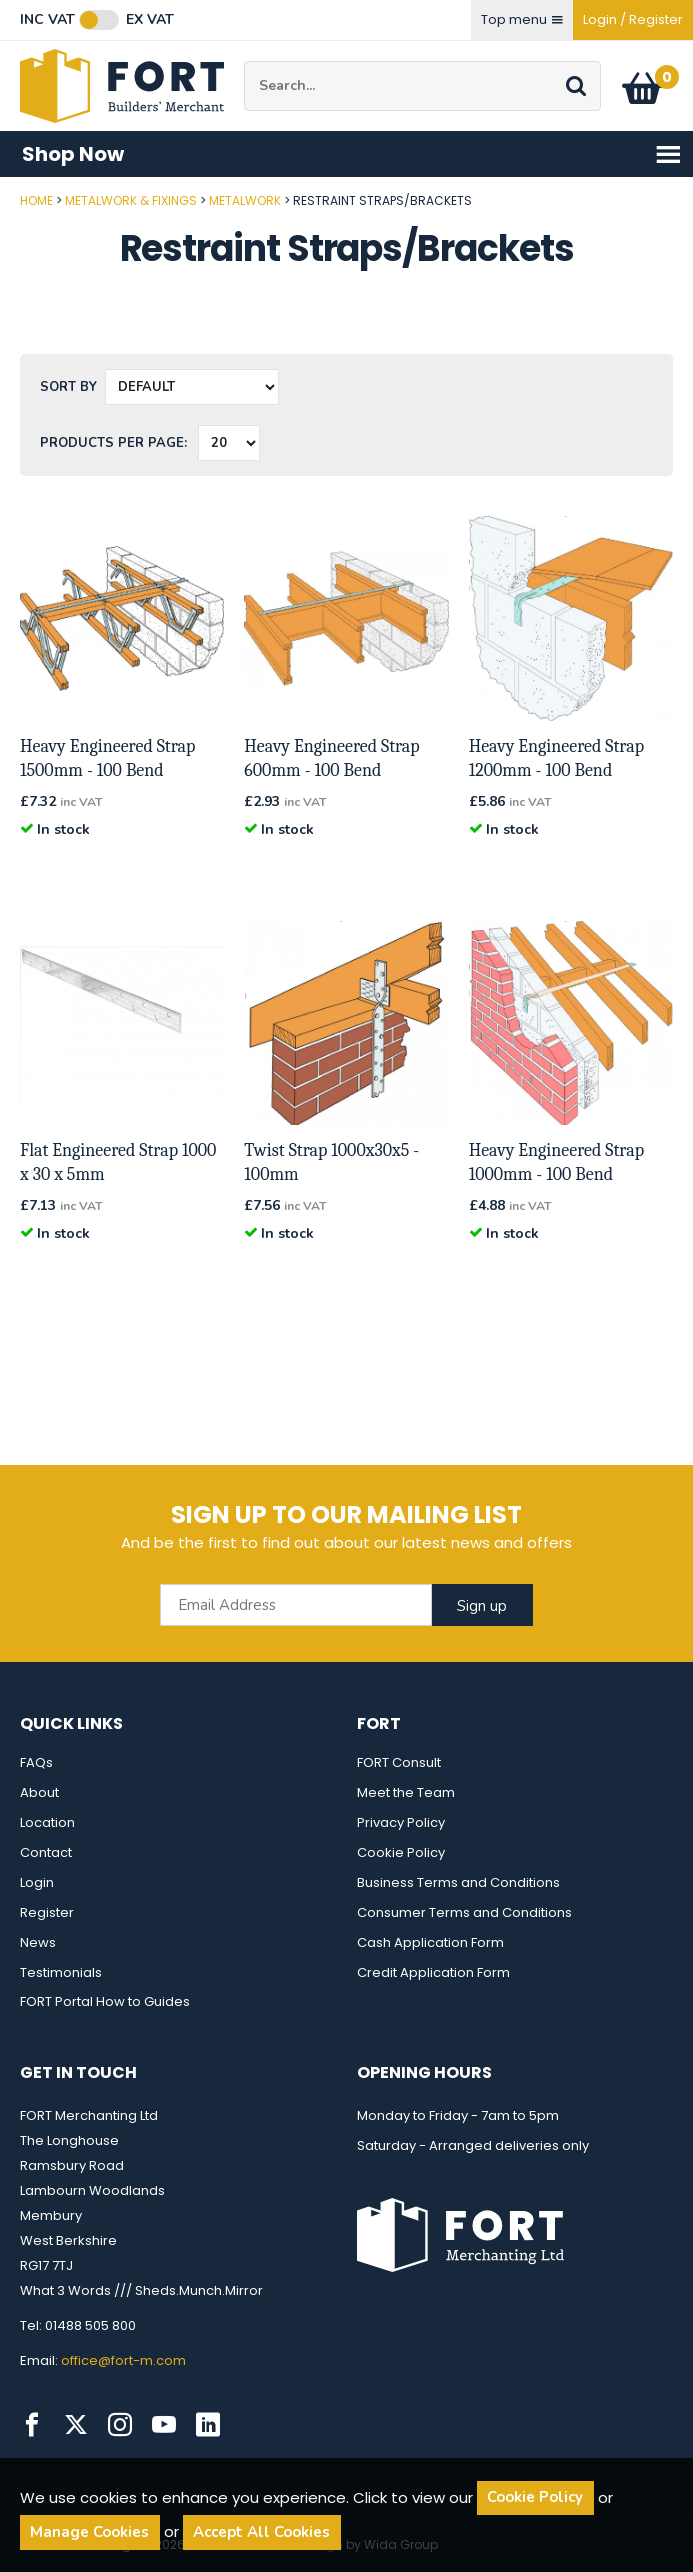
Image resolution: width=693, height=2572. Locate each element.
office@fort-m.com (123, 2360)
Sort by (68, 387)
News (38, 1942)
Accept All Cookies (261, 2532)
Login (37, 1882)
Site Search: (244, 61)
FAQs (36, 1762)
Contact (46, 1852)
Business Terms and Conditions (458, 1882)
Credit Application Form (433, 1972)
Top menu (522, 19)
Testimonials (61, 1972)
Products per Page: (113, 443)
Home (36, 200)
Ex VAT (150, 20)
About (39, 1792)
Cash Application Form (430, 1942)
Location (47, 1822)
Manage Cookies (89, 2532)
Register (47, 1912)
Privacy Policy (401, 1822)
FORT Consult (399, 1762)
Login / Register (633, 19)
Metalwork (245, 200)
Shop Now (352, 154)
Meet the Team (406, 1792)
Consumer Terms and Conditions (464, 1912)
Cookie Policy (401, 1852)
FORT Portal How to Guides (105, 2001)
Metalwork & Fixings (131, 200)
